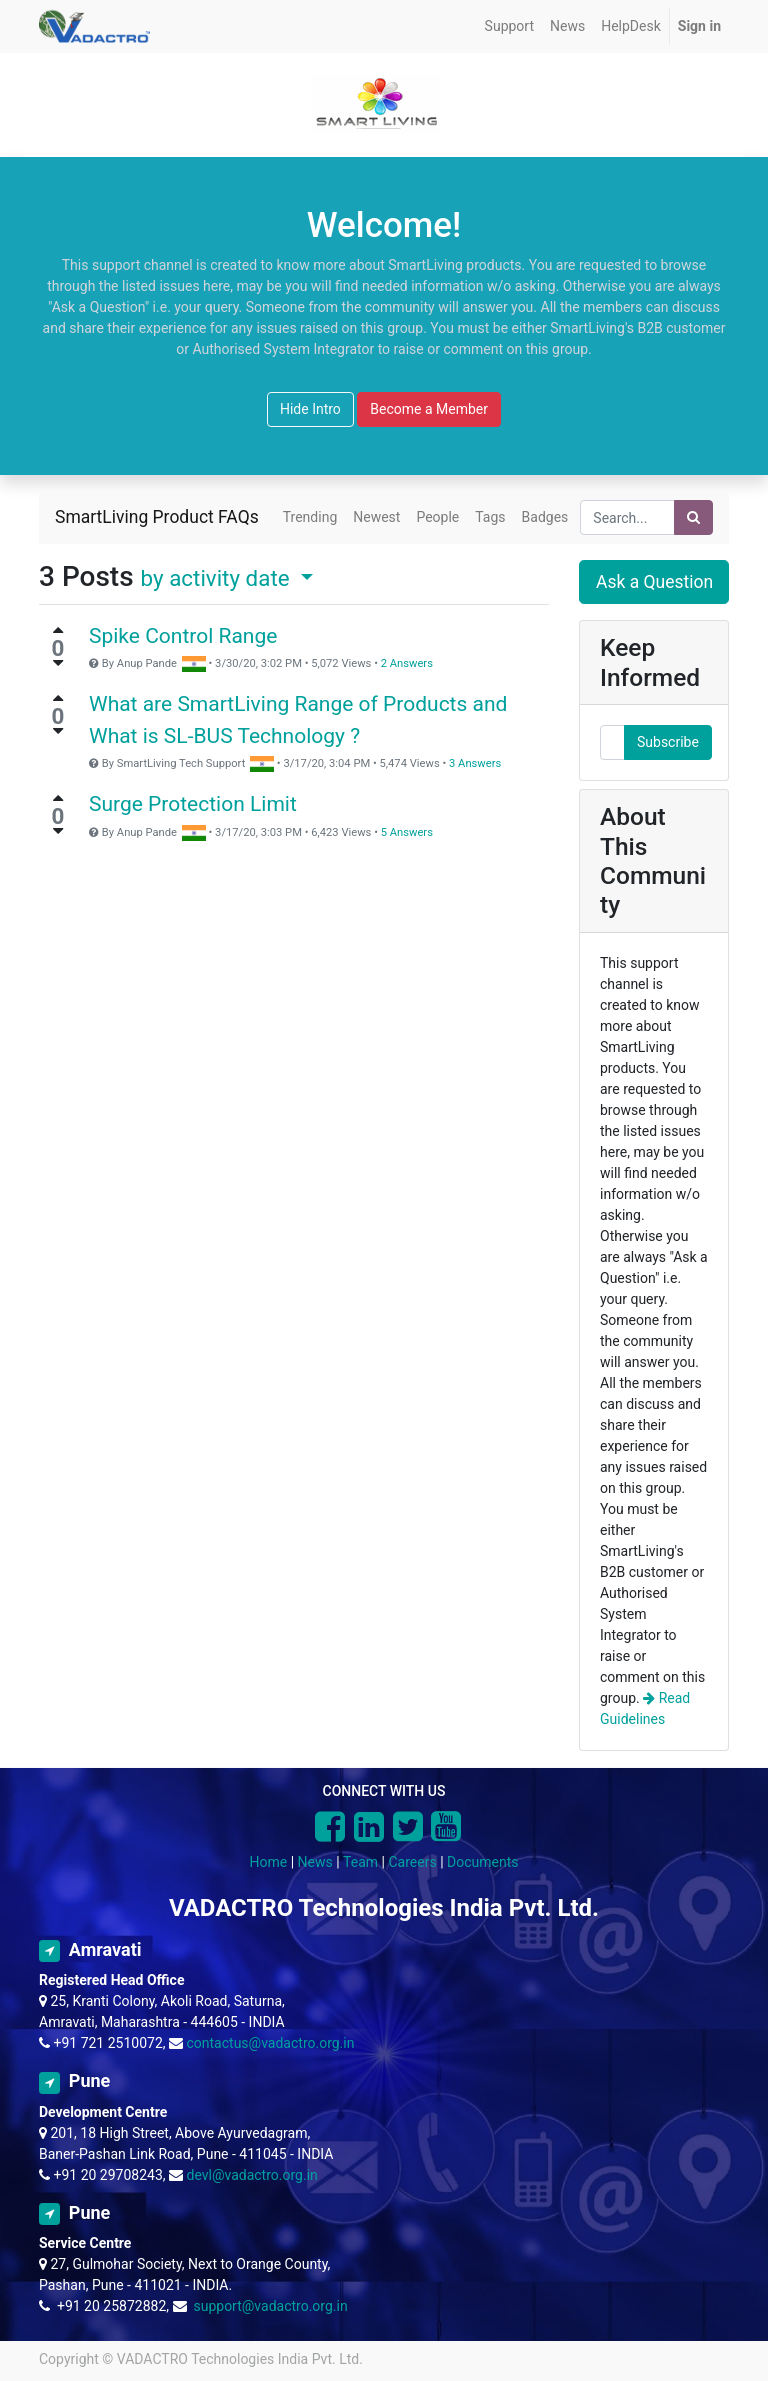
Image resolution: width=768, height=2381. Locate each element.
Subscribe (668, 742)
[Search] (693, 517)
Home (269, 1862)
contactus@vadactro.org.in (271, 2043)
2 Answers (407, 663)
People (437, 517)
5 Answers (407, 832)
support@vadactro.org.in (270, 2306)
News (315, 1862)
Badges (545, 517)
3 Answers (475, 763)
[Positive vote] (58, 630)
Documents (482, 1862)
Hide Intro (310, 409)
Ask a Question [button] (654, 582)
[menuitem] (509, 26)
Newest (376, 517)
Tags (490, 517)
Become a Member (429, 409)
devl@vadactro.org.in (252, 2175)
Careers (412, 1862)
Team (360, 1862)
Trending (310, 517)
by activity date (218, 578)
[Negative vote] (58, 663)
